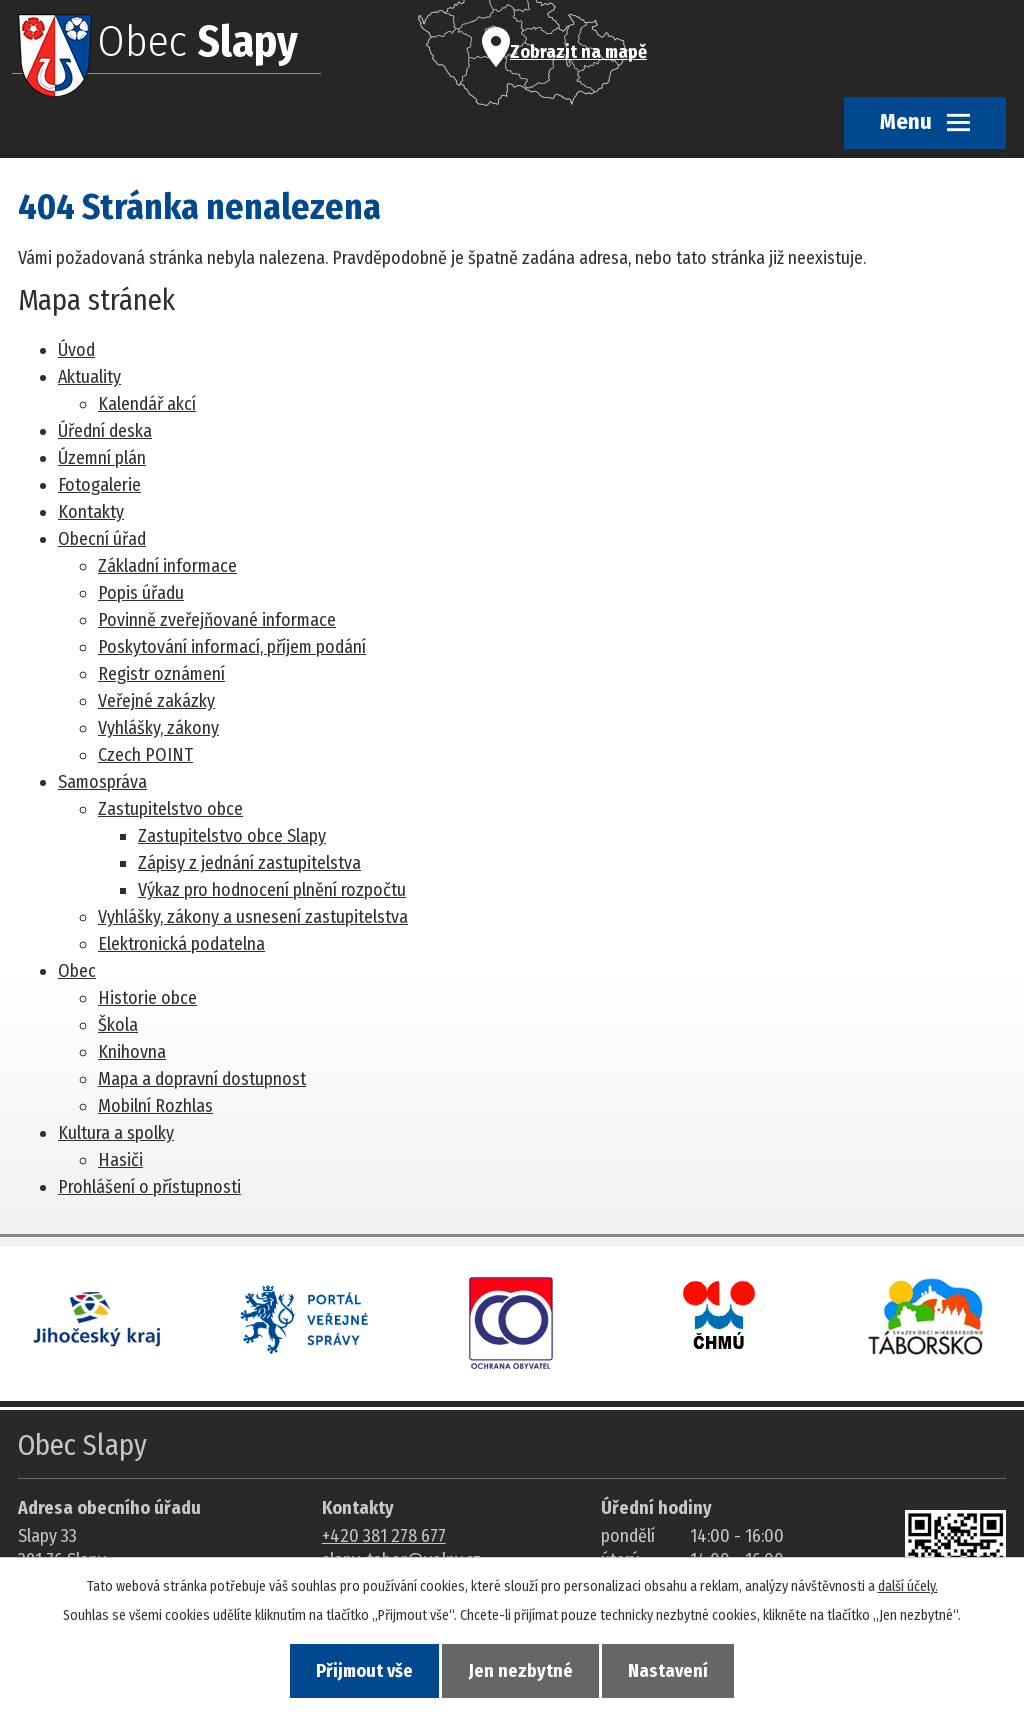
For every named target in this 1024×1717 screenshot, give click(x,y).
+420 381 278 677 (384, 1536)
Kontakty (91, 512)
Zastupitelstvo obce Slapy (232, 836)
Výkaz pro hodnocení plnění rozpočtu (272, 890)
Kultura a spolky (116, 1133)
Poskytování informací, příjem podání (232, 647)
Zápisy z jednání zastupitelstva (249, 863)
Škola (118, 1025)
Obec (77, 971)
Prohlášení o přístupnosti (149, 1187)
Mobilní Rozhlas (155, 1106)
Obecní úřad (102, 539)
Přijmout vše (363, 1671)
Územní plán (102, 458)
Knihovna (132, 1052)
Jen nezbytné (521, 1671)
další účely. (908, 1585)
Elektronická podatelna (181, 944)
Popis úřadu (141, 593)
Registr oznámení (161, 674)
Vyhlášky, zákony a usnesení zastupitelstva (253, 917)
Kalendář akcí (147, 404)
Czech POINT (145, 755)
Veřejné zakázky (156, 701)
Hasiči (120, 1160)
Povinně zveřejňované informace (217, 620)
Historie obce (147, 998)
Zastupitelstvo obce (170, 809)
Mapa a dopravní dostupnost (202, 1079)
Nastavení (670, 1671)
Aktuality (89, 377)
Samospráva (102, 782)
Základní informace (167, 566)
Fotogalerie (99, 485)
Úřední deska (105, 431)
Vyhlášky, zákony (158, 728)
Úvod (76, 350)
